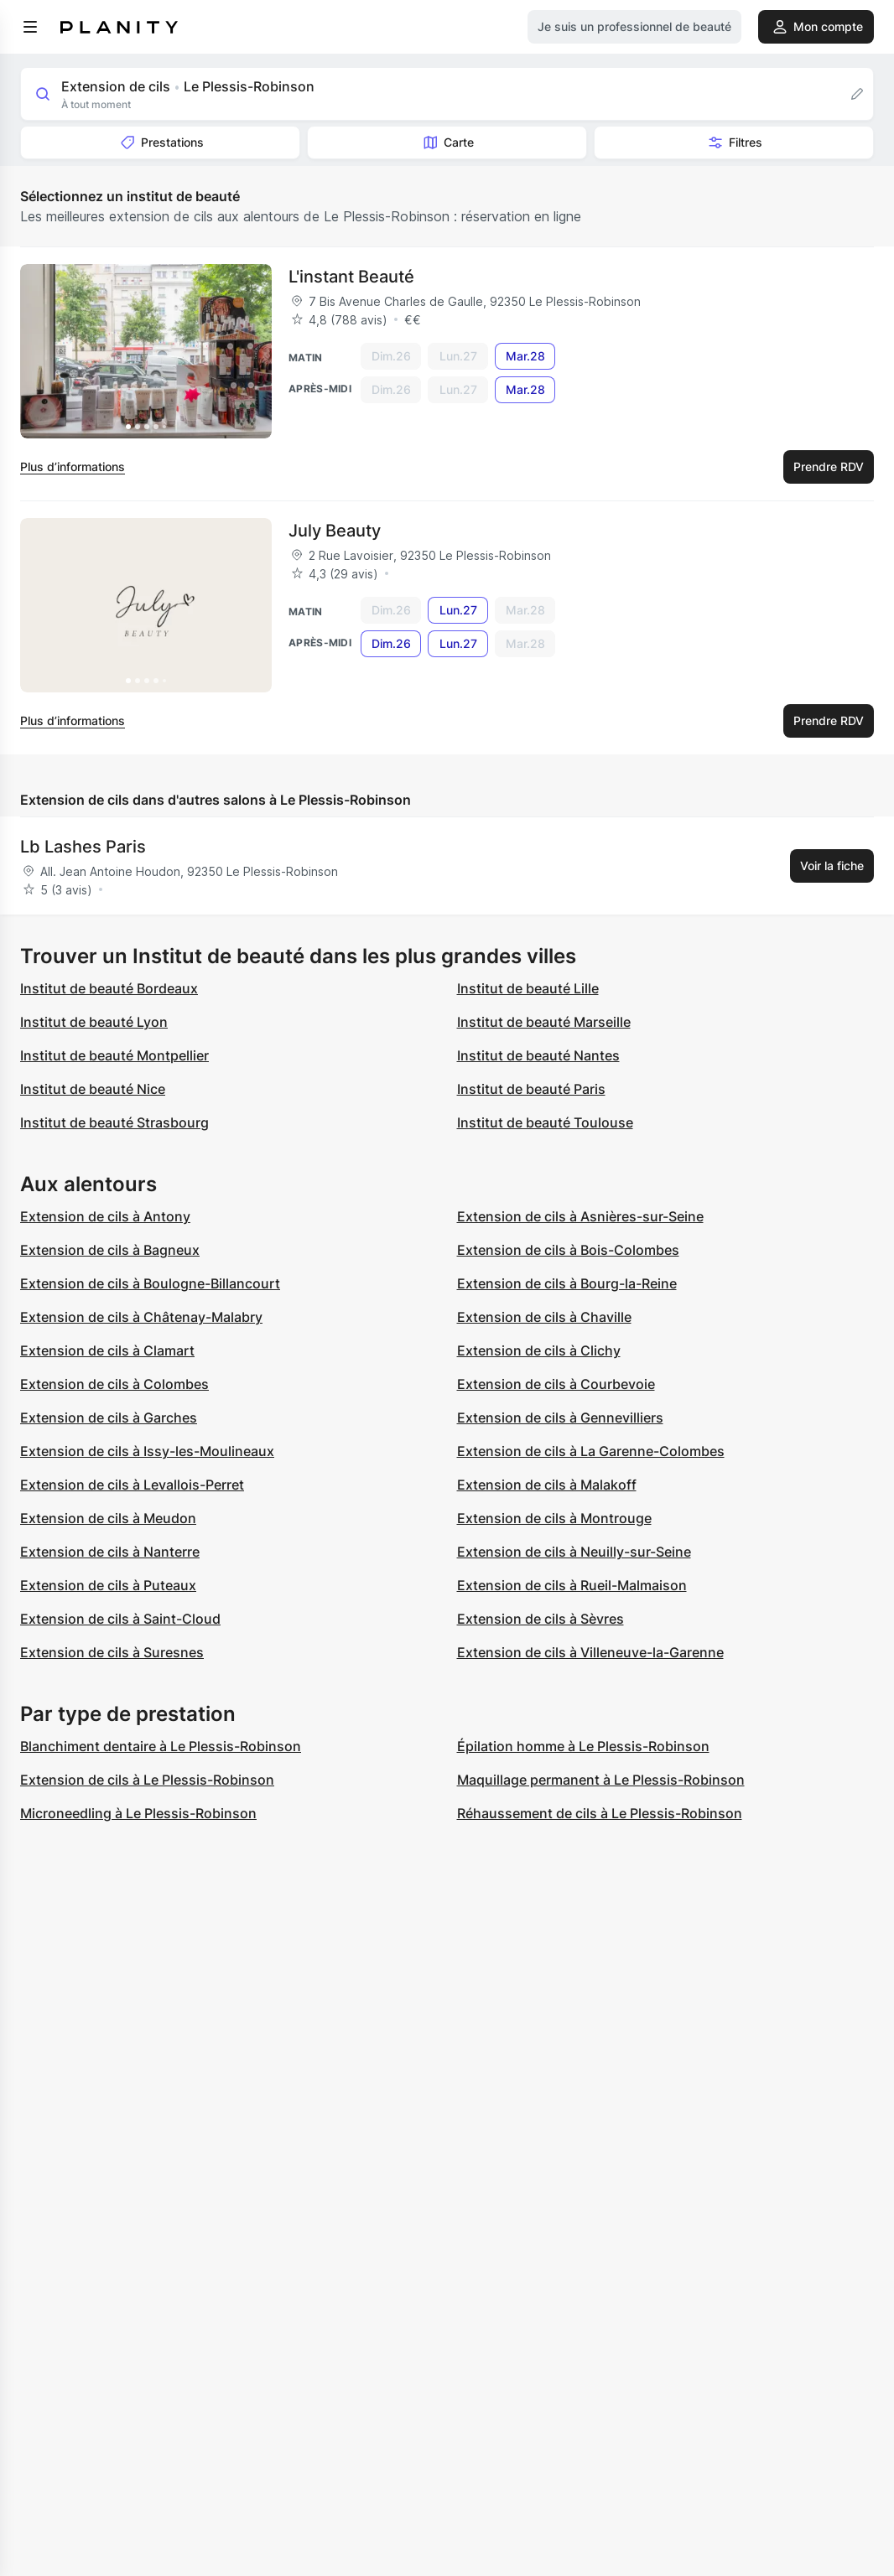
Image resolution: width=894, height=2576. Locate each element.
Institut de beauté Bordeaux (109, 988)
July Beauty (334, 531)
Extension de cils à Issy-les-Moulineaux (147, 1451)
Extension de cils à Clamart (107, 1350)
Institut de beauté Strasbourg (114, 1122)
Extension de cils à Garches (108, 1417)
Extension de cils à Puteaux (108, 1585)
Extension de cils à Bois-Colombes (568, 1249)
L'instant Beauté (351, 277)
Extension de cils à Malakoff (547, 1484)
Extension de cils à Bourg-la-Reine (567, 1283)
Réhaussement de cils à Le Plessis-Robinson (599, 1813)
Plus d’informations (72, 466)
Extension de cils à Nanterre (110, 1551)
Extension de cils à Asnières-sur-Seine (580, 1216)
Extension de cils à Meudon (108, 1518)
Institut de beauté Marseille (544, 1021)
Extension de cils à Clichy (539, 1350)
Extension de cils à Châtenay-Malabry (141, 1317)
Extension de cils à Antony (105, 1216)
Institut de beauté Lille (528, 988)
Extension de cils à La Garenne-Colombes (591, 1451)
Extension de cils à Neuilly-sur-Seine (574, 1551)
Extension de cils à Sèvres (540, 1618)
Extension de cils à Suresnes (112, 1652)
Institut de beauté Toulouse (545, 1122)
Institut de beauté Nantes (538, 1055)
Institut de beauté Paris (531, 1089)
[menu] (30, 27)
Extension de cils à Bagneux (110, 1249)
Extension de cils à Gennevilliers (560, 1417)
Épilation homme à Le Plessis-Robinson (583, 1746)
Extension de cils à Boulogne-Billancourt (150, 1283)
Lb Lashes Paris (83, 847)
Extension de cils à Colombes (114, 1384)
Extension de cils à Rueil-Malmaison (572, 1585)
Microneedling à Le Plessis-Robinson (138, 1813)
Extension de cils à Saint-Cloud (120, 1618)
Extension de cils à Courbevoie (556, 1384)
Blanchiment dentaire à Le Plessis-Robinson (160, 1746)
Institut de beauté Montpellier (114, 1055)
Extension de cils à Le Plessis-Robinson (147, 1779)
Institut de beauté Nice (92, 1089)
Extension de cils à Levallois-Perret (132, 1484)
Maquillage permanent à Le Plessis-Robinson (601, 1779)
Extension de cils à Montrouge (554, 1518)
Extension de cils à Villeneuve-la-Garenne (590, 1652)
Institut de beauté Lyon (94, 1021)
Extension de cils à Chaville (544, 1317)
